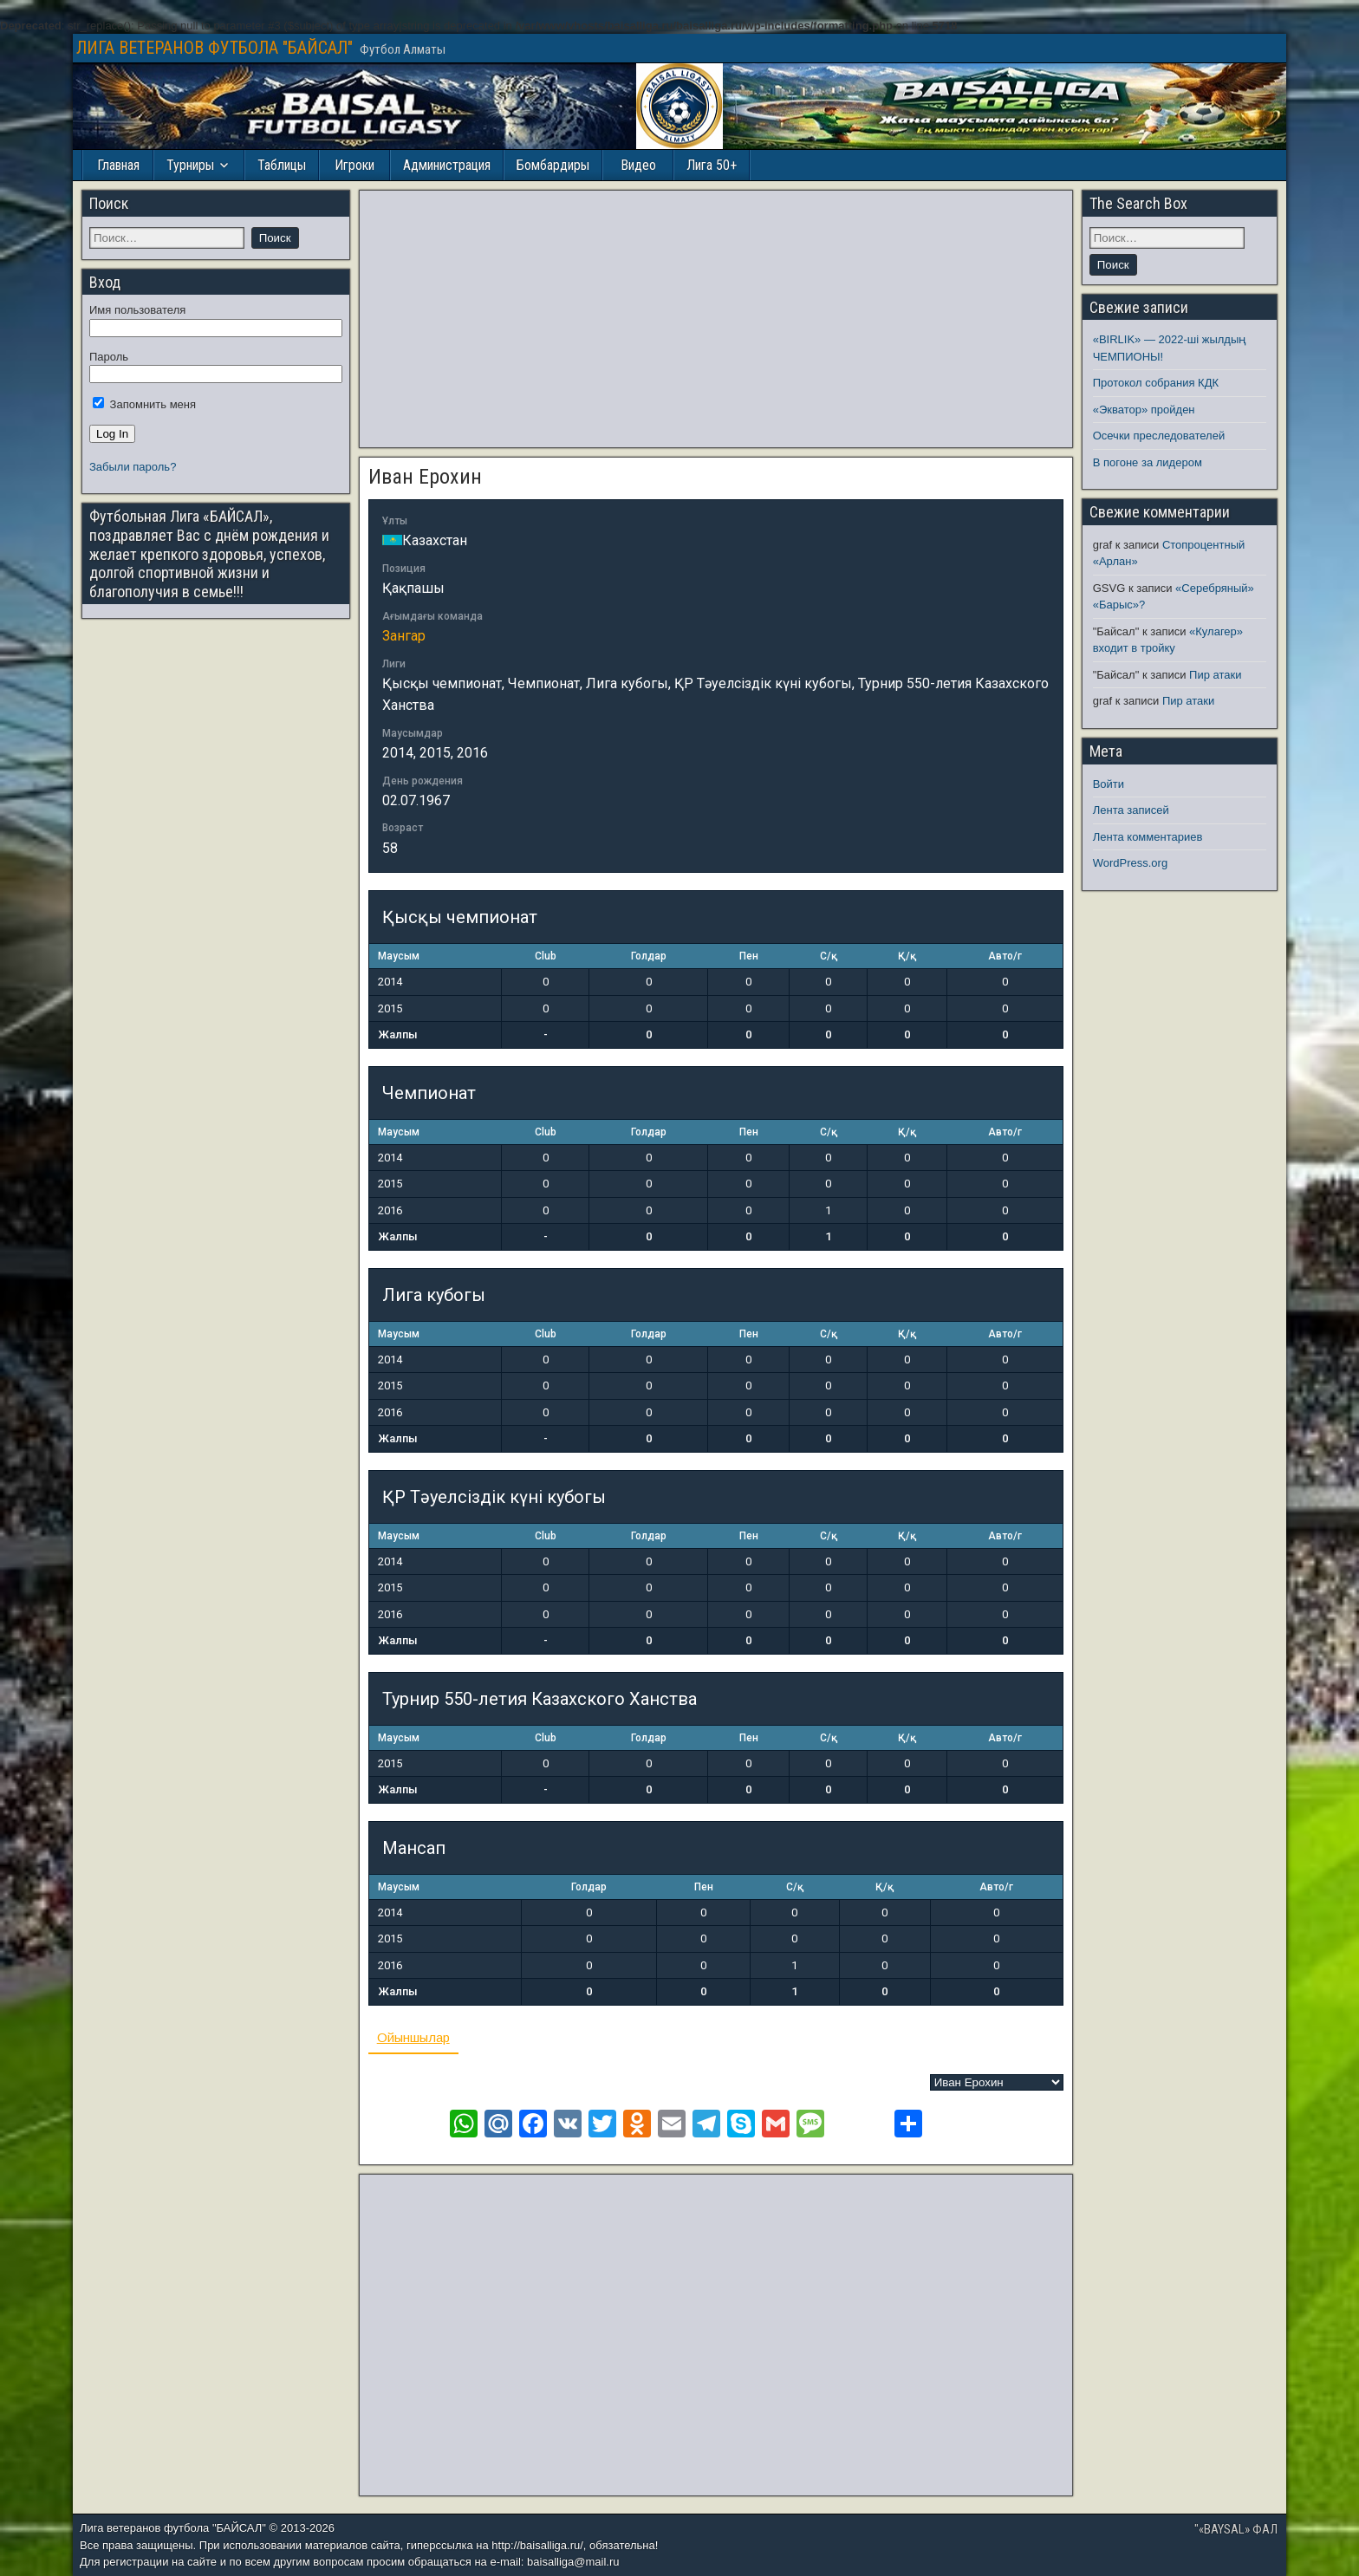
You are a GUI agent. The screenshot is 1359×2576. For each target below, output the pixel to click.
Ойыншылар (413, 2037)
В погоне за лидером (1147, 462)
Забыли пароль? (132, 466)
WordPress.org (1130, 862)
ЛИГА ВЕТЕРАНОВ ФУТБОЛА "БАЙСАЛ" (214, 47)
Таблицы (281, 165)
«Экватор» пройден (1144, 409)
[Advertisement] (716, 319)
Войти (1108, 783)
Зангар (404, 636)
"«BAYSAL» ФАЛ (1236, 2529)
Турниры (190, 165)
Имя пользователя (137, 309)
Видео (638, 165)
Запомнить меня (144, 404)
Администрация (447, 165)
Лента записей (1131, 809)
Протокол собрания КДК (1156, 382)
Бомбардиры (553, 165)
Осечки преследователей (1159, 435)
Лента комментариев (1148, 836)
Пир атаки (1215, 674)
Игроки (354, 165)
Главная (118, 165)
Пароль (108, 356)
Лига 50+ (711, 165)
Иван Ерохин (425, 477)
